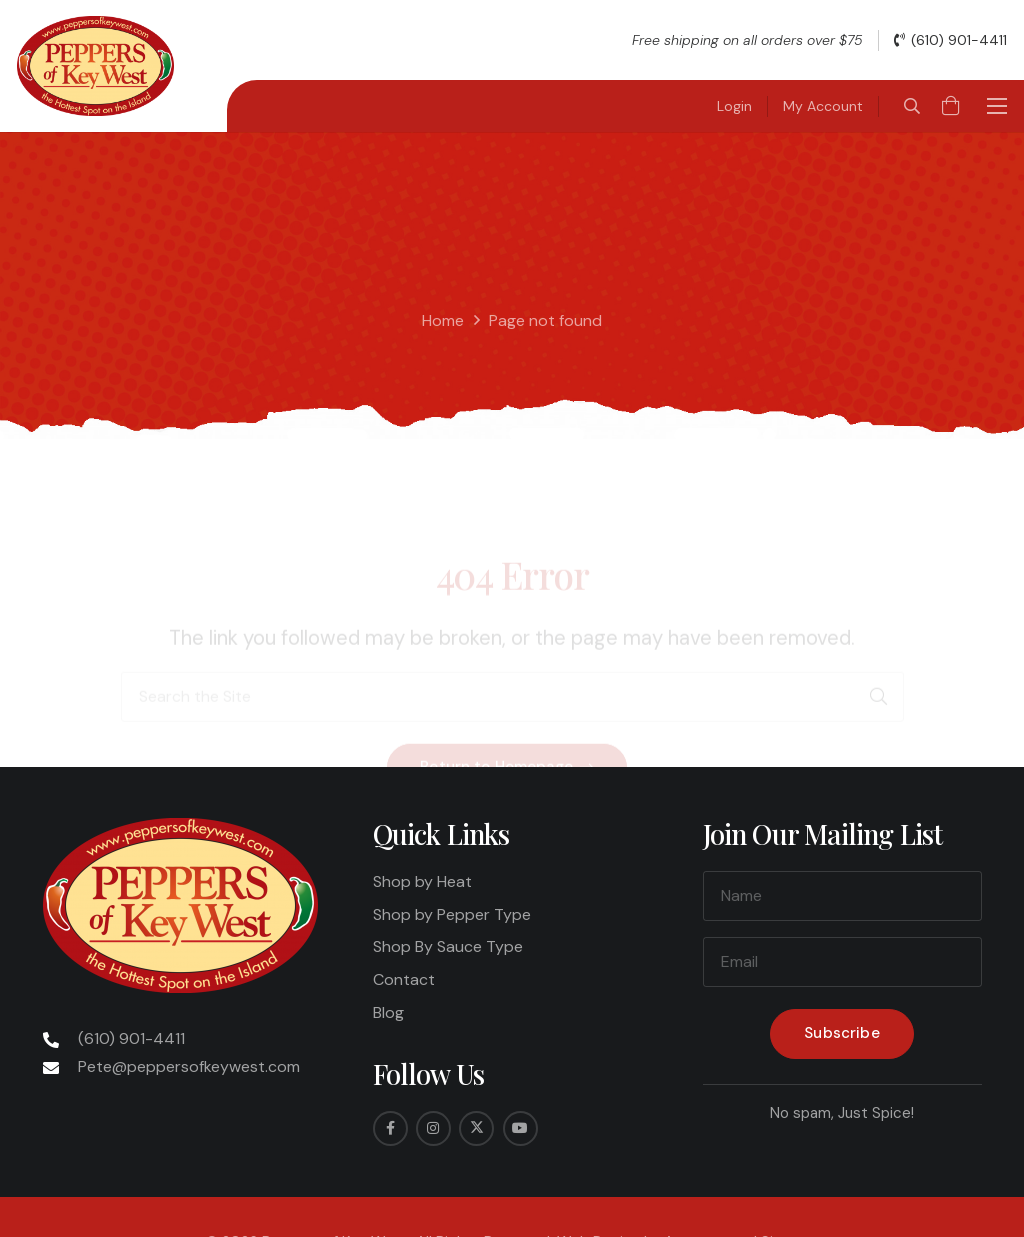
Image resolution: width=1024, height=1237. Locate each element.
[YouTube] (520, 1128)
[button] (911, 106)
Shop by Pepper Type (452, 914)
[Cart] (951, 106)
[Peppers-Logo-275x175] (95, 66)
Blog (388, 1012)
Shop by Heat (422, 881)
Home (443, 320)
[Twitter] (476, 1128)
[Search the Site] (512, 625)
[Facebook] (390, 1128)
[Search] (879, 625)
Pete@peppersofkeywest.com (189, 1066)
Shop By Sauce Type (448, 946)
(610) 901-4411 (131, 1038)
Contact (404, 979)
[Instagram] (433, 1128)
